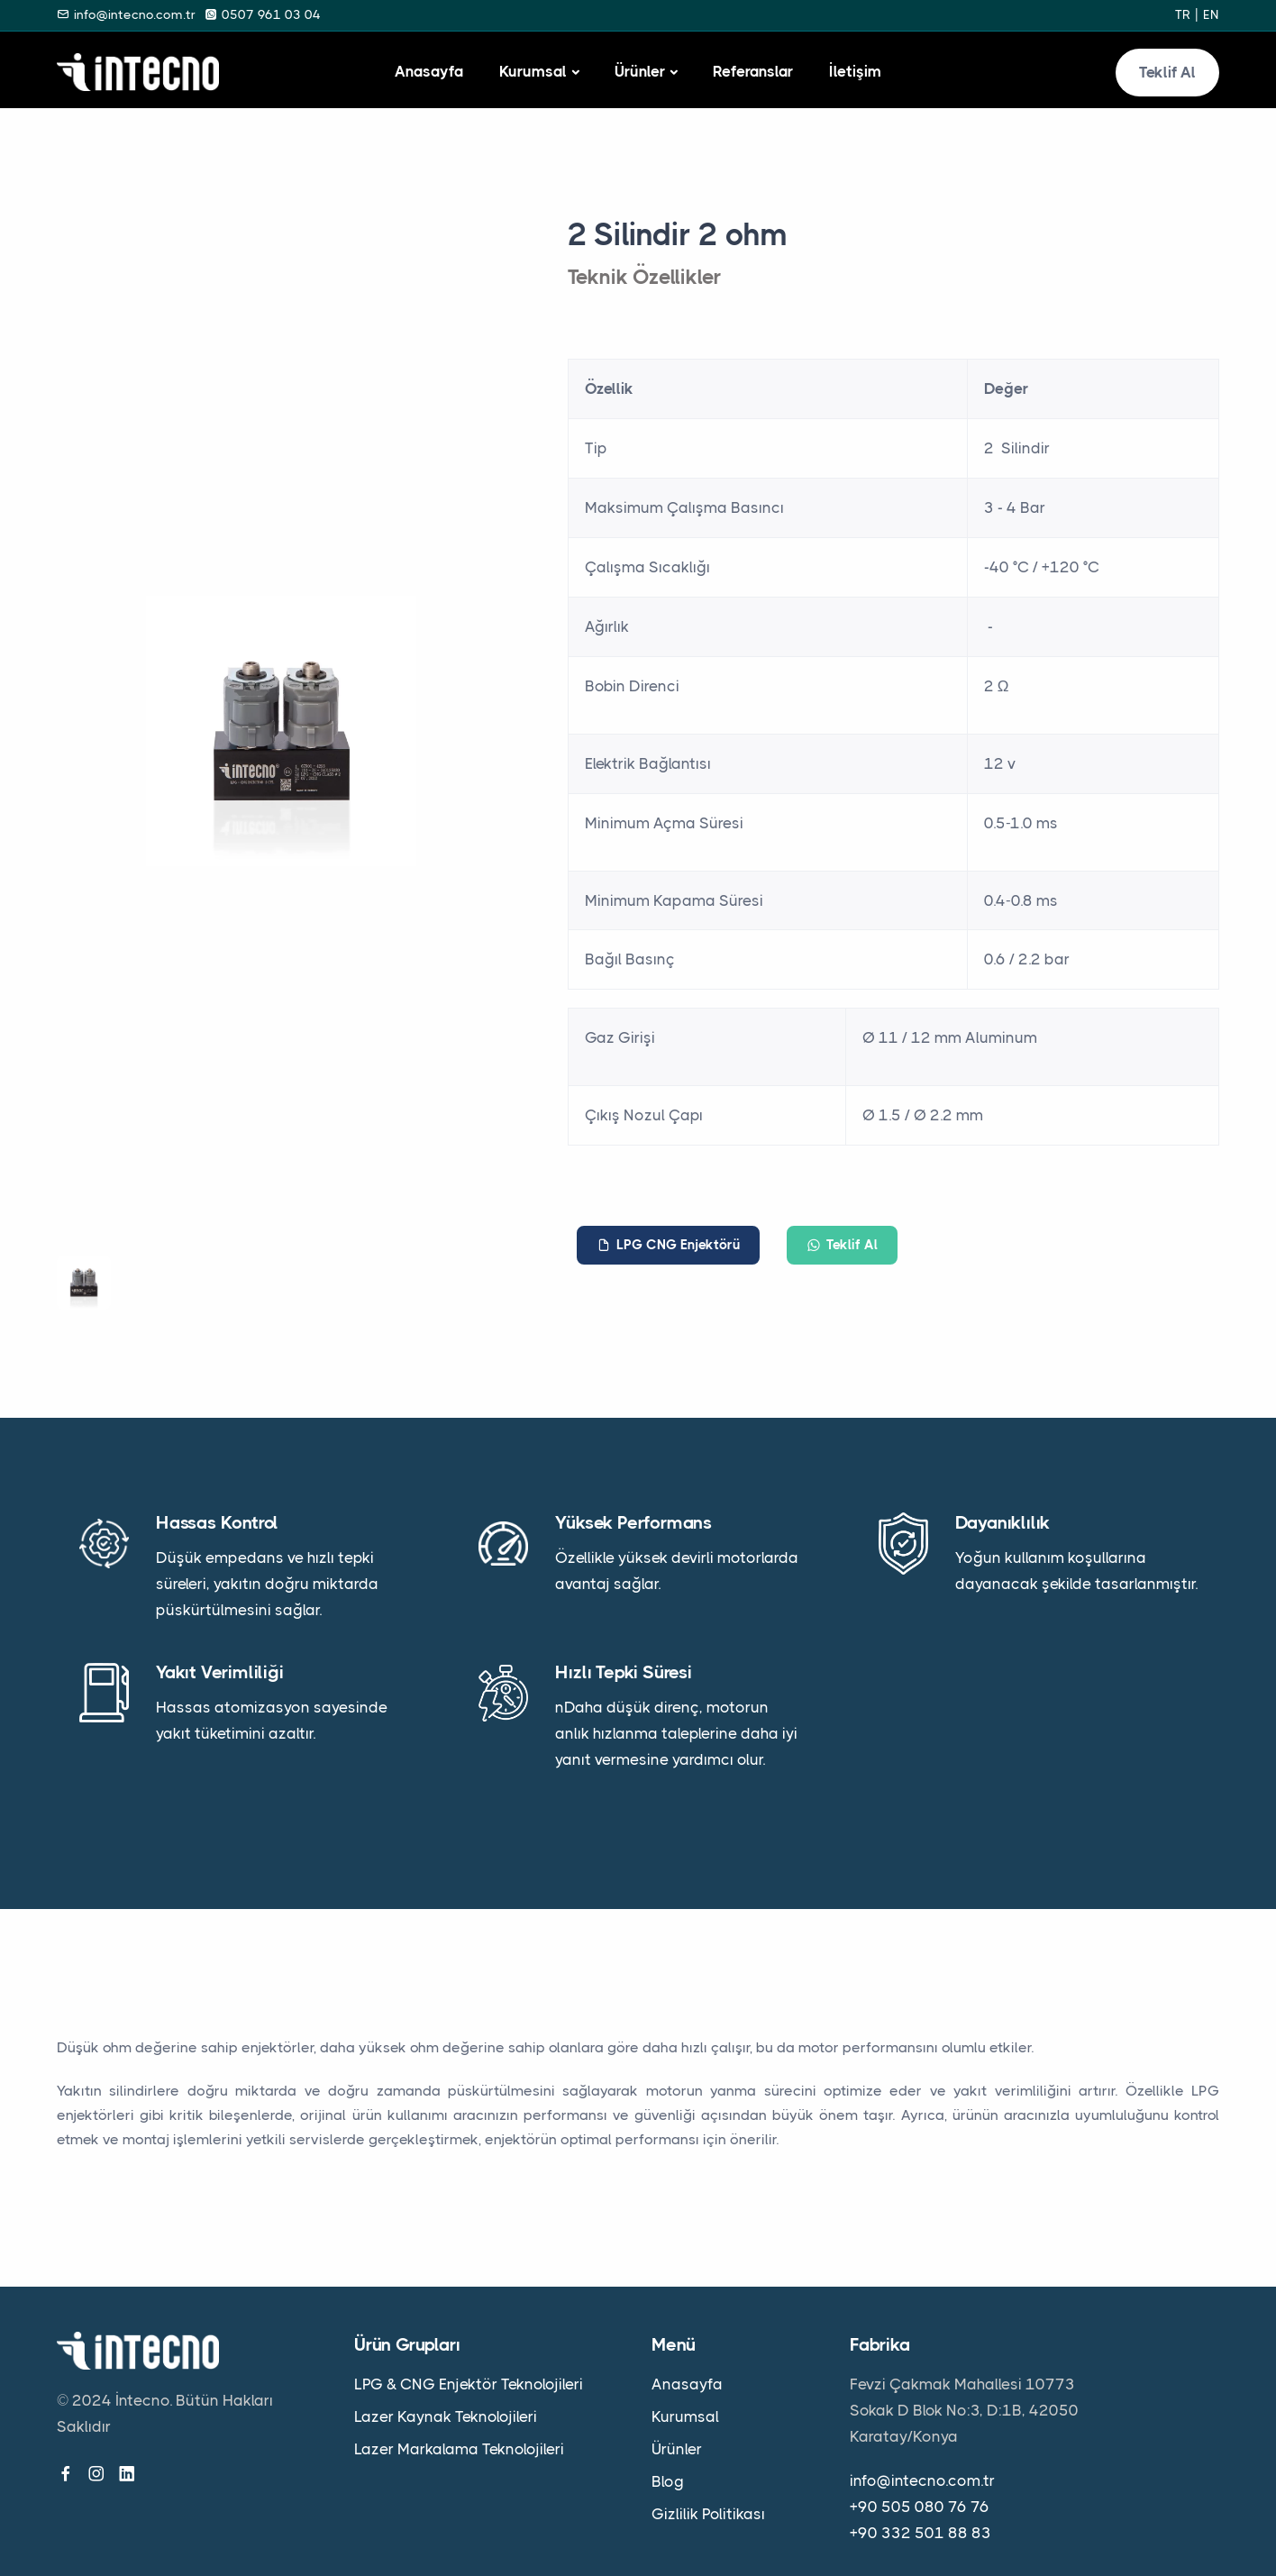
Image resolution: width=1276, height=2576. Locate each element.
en (1211, 14)
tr (1182, 14)
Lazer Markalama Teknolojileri (459, 2449)
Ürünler (640, 71)
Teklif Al (1167, 72)
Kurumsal (533, 71)
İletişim (855, 71)
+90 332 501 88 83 (920, 2533)
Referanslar (753, 71)
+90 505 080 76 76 (919, 2507)
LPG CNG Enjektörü (668, 1245)
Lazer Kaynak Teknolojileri (445, 2416)
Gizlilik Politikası (708, 2514)
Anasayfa (429, 71)
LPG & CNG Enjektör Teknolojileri (468, 2384)
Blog (668, 2481)
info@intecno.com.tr (922, 2480)
